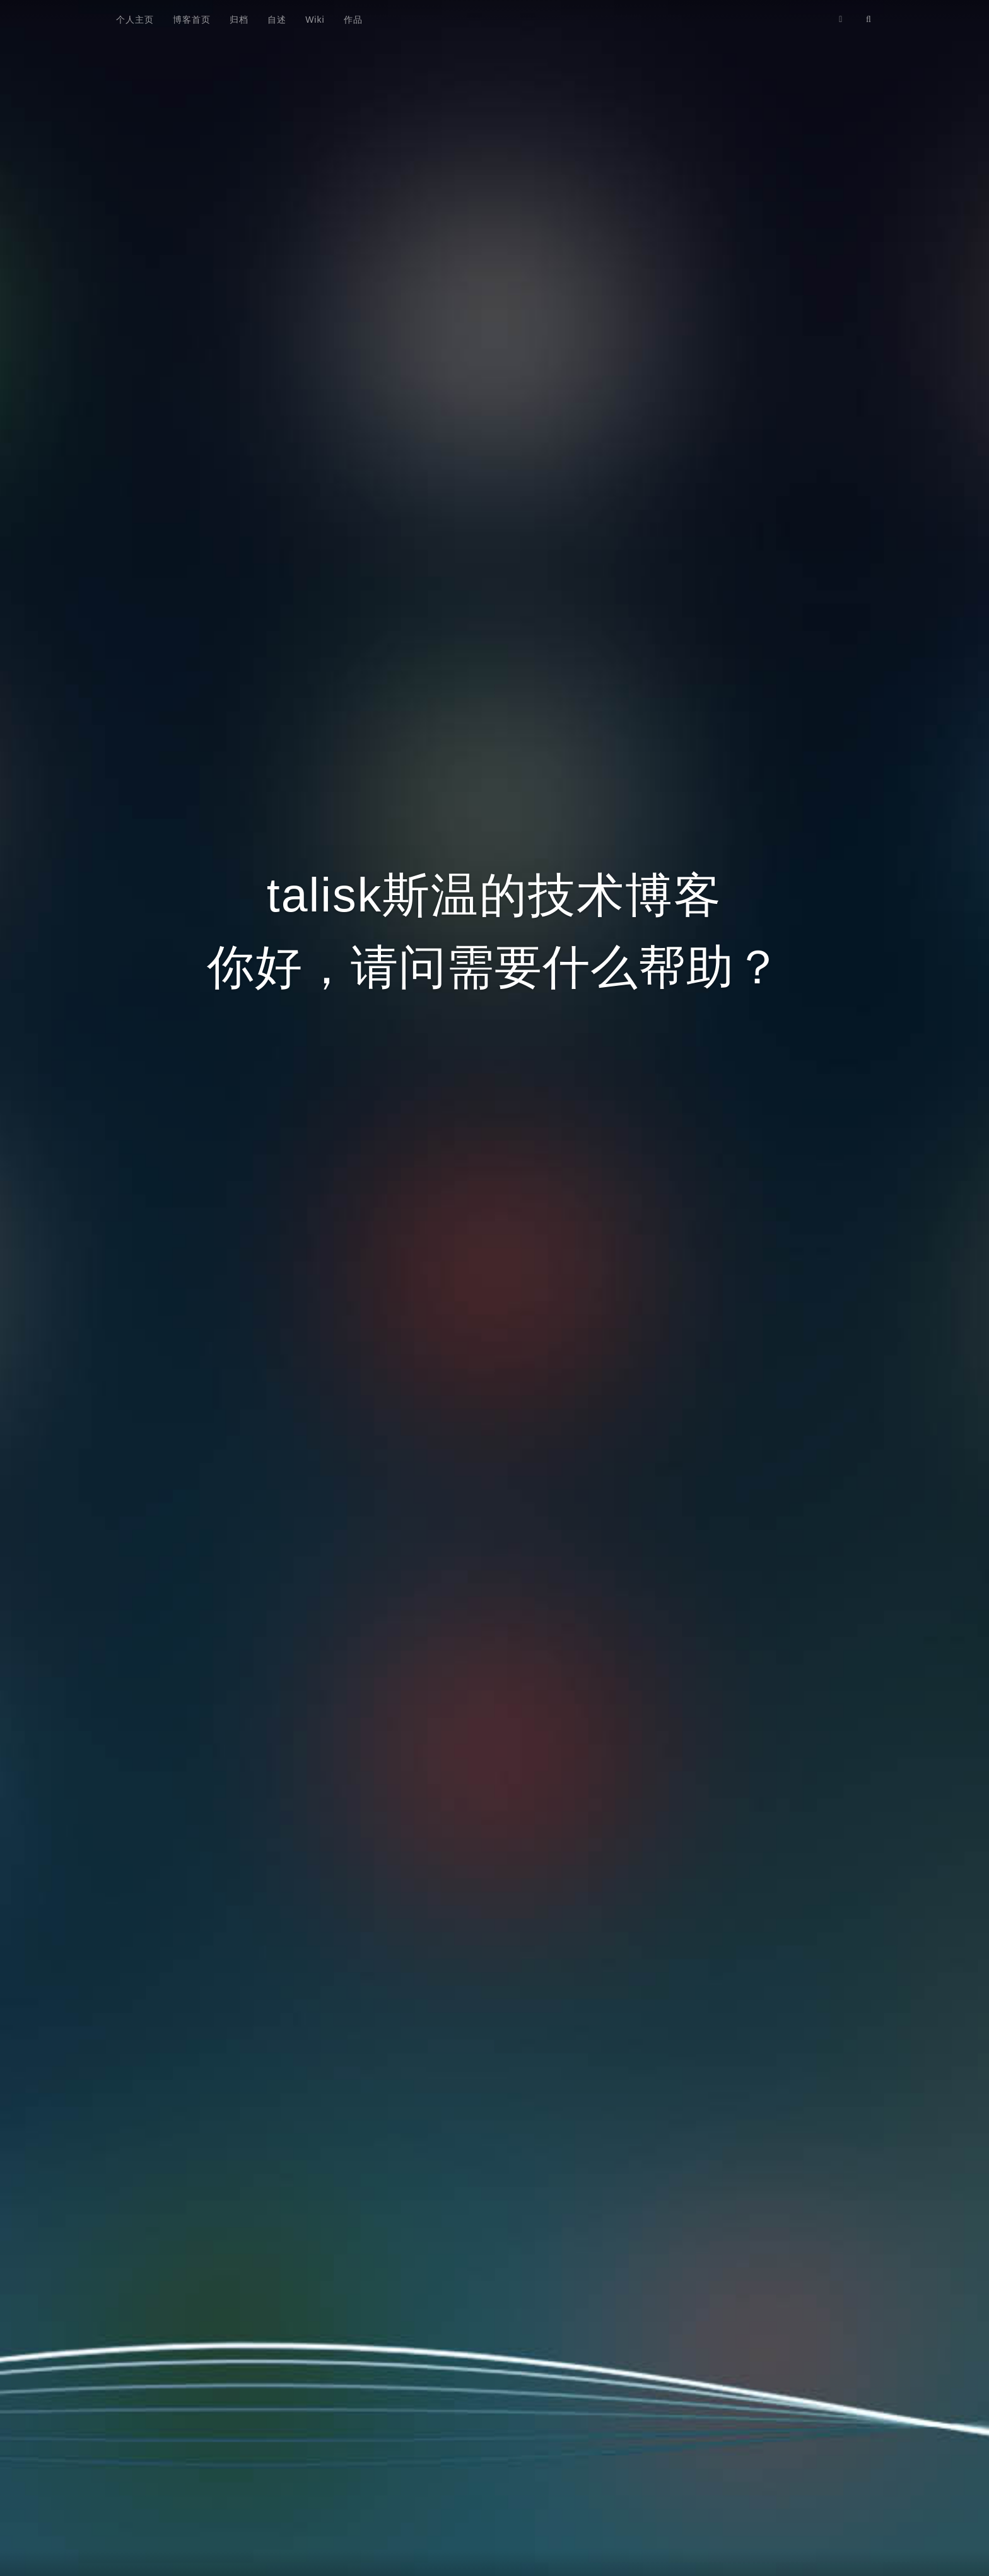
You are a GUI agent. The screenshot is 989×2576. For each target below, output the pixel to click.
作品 (353, 20)
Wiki (314, 20)
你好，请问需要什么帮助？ (494, 966)
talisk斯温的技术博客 (494, 895)
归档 (239, 20)
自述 (276, 20)
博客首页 (192, 20)
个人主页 (135, 20)
